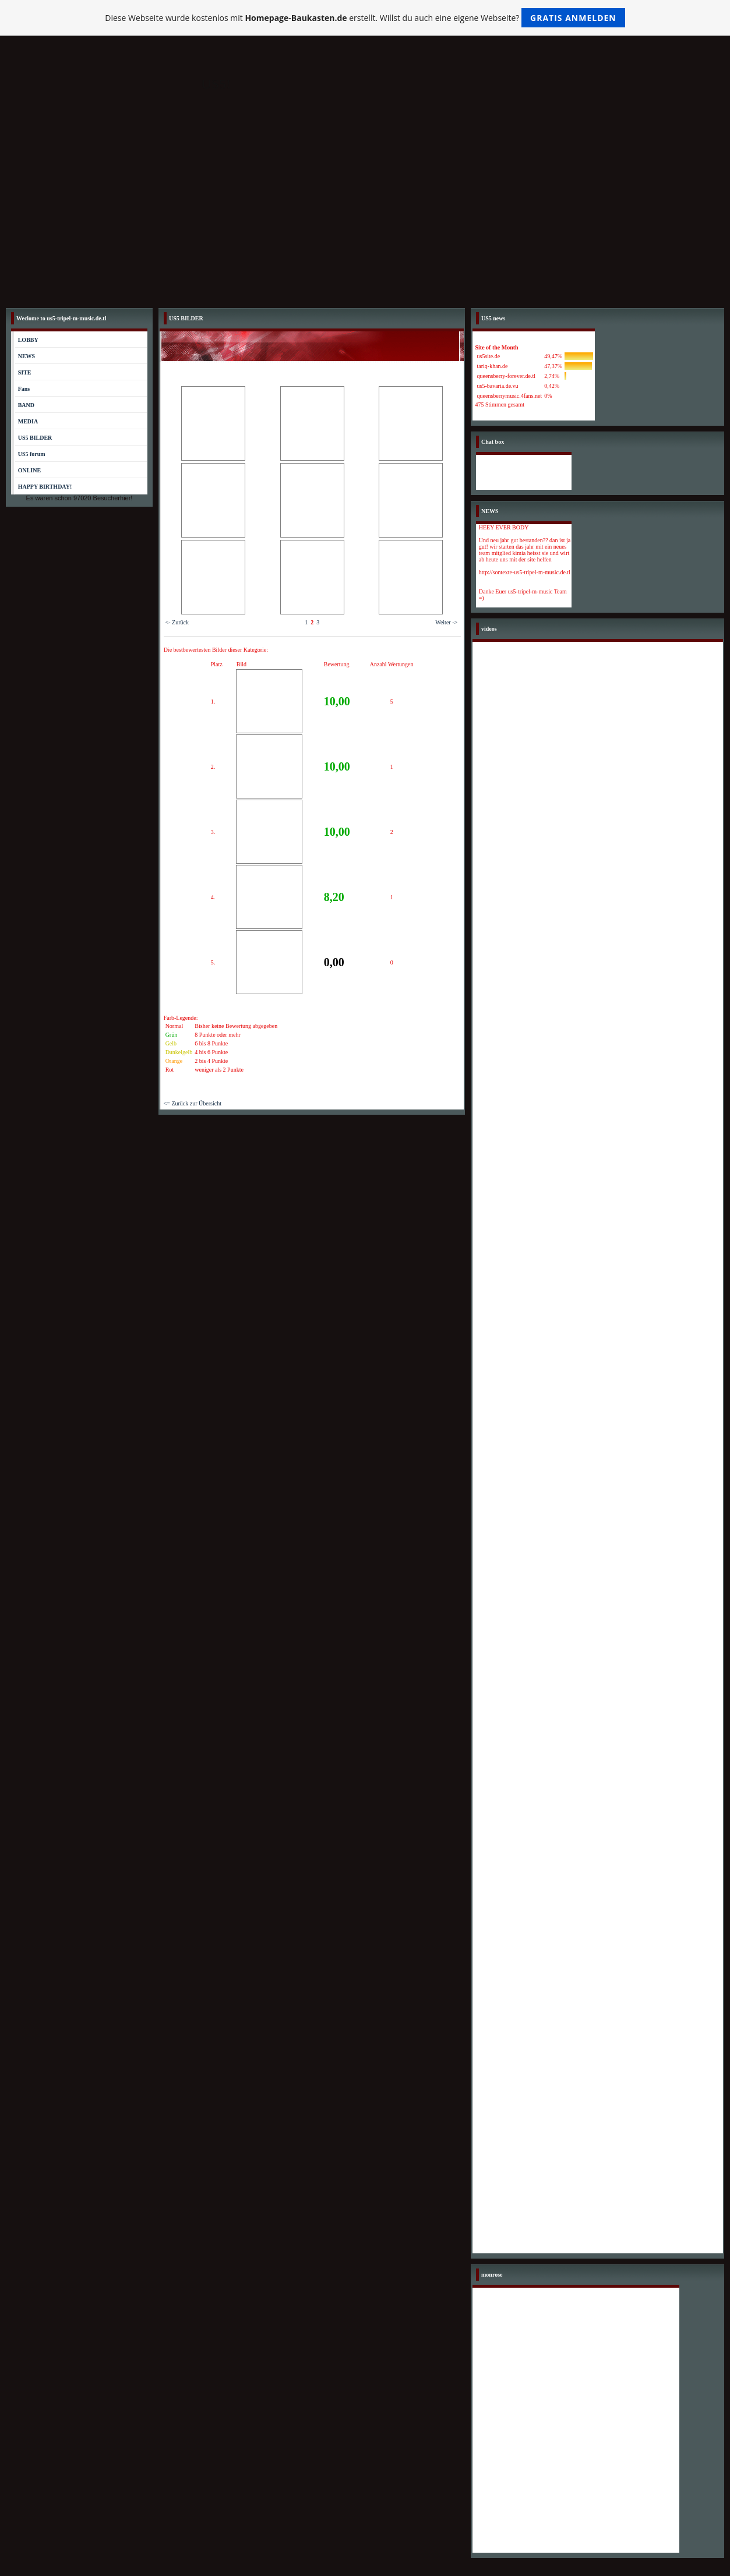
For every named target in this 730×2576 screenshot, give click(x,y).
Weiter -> (446, 622)
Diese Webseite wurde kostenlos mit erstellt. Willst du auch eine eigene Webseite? (365, 17)
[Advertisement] (365, 214)
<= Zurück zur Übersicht (192, 1103)
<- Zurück (177, 622)
